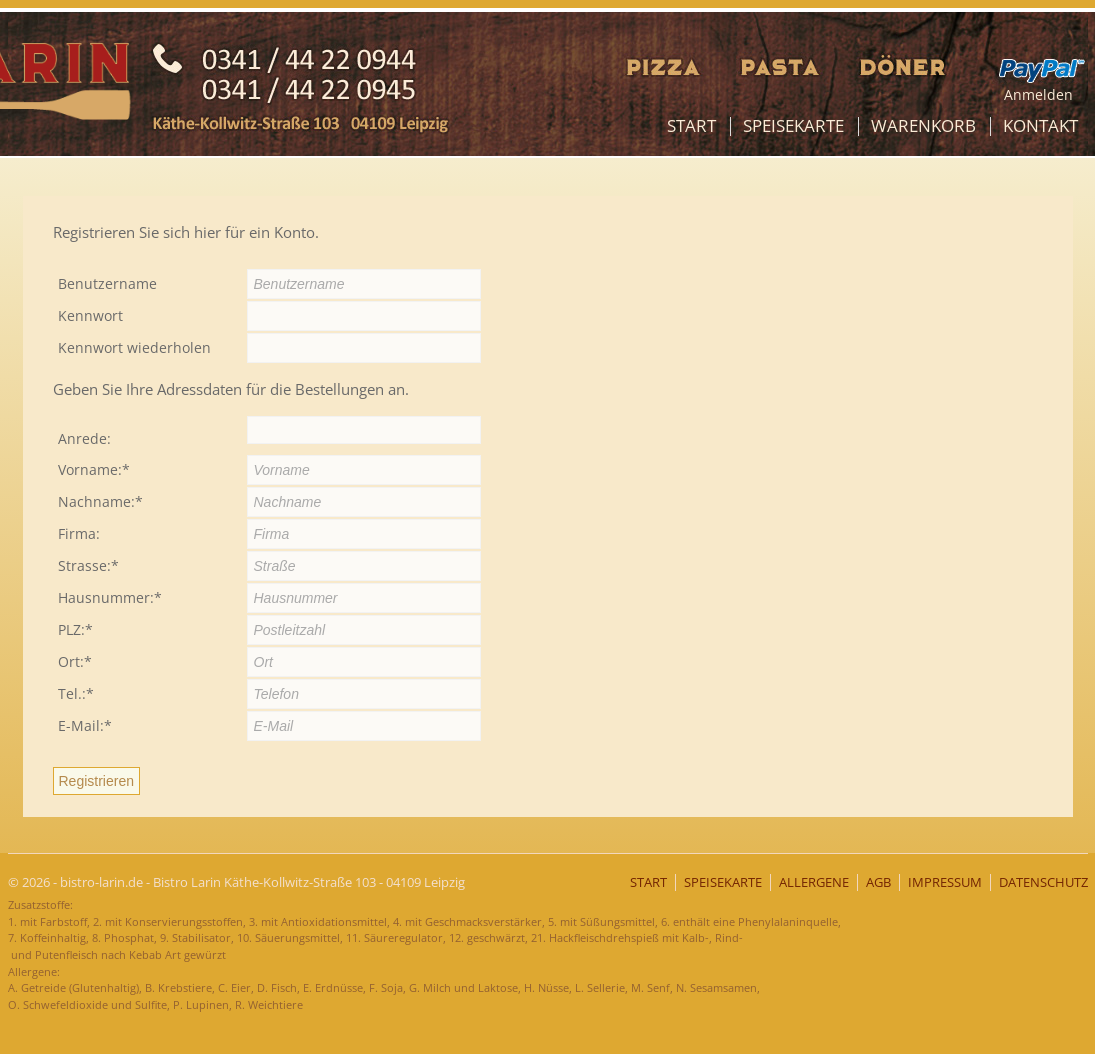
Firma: (79, 533)
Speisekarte (793, 125)
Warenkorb (923, 125)
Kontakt (1040, 125)
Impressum (945, 882)
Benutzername (107, 283)
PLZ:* (75, 629)
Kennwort (90, 315)
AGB (878, 882)
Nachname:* (100, 501)
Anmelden (1038, 94)
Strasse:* (88, 565)
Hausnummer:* (110, 597)
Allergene (814, 882)
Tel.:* (76, 693)
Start (691, 125)
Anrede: (84, 438)
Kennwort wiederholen (134, 347)
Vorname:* (94, 469)
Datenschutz (1043, 882)
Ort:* (75, 661)
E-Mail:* (85, 725)
